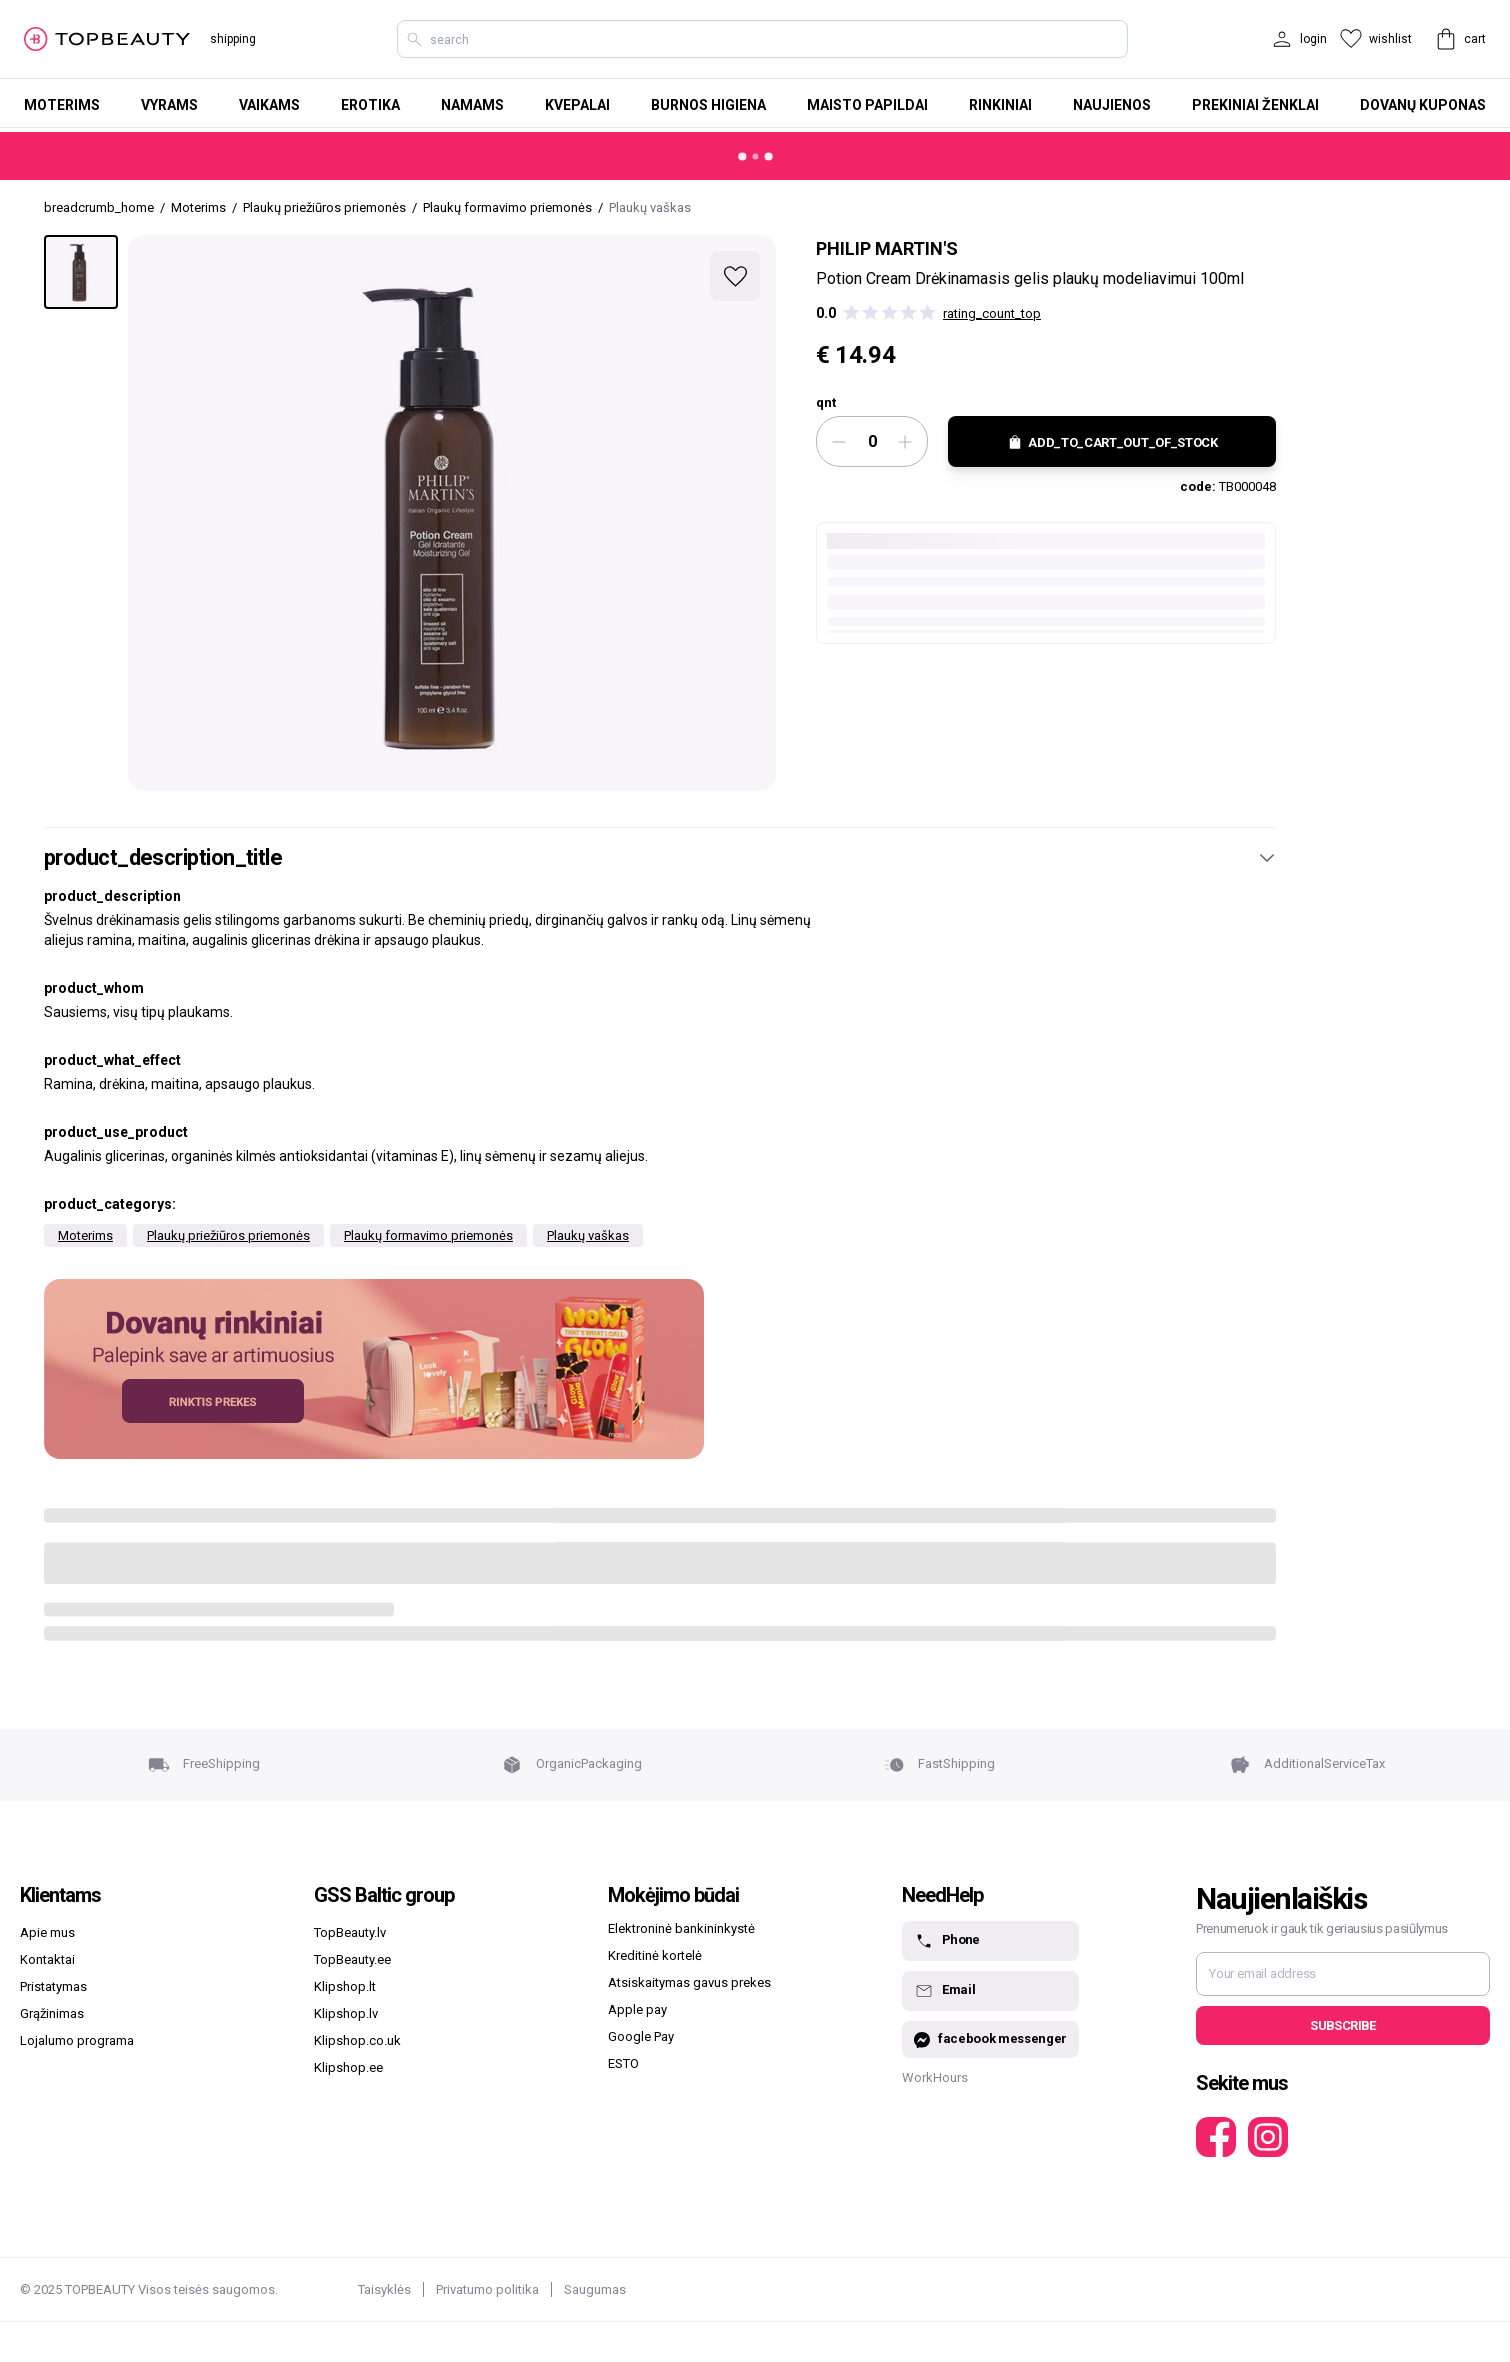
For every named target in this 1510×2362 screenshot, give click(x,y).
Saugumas (595, 2289)
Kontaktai (47, 1959)
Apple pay (637, 2009)
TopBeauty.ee (352, 1959)
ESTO (623, 2063)
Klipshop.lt (345, 1986)
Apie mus (47, 1932)
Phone (947, 1941)
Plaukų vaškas (588, 1235)
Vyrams (169, 105)
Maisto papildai (867, 105)
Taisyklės (384, 2289)
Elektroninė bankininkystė (681, 1928)
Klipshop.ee (348, 2067)
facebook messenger (990, 2039)
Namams (472, 105)
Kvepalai (577, 105)
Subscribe (1342, 2025)
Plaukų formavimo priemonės (428, 1235)
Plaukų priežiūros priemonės (228, 1235)
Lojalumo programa (77, 2040)
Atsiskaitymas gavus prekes (689, 1982)
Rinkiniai (1000, 105)
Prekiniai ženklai (1255, 105)
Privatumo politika (487, 2289)
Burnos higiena (708, 105)
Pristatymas (53, 1986)
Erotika (370, 105)
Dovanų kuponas (1423, 105)
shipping (233, 39)
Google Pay (641, 2036)
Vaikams (269, 105)
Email (944, 1991)
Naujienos (1112, 105)
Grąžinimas (52, 2013)
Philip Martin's (887, 248)
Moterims (62, 105)
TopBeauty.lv (350, 1932)
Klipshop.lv (346, 2013)
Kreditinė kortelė (655, 1955)
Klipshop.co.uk (357, 2040)
